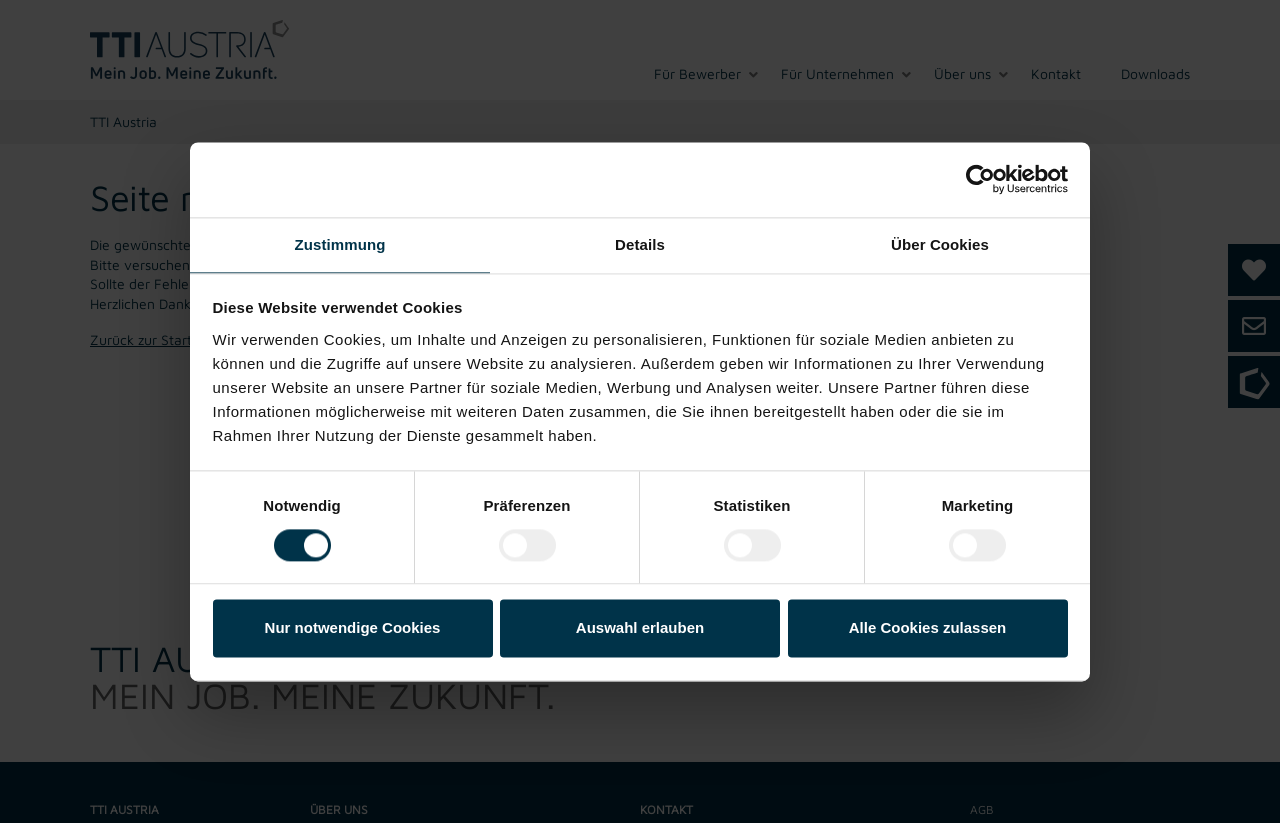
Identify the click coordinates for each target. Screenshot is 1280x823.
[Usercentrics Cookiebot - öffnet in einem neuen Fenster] (980, 179)
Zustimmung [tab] (340, 244)
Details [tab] (640, 244)
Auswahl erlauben (640, 628)
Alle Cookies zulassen (928, 628)
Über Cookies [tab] (940, 244)
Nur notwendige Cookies (353, 628)
